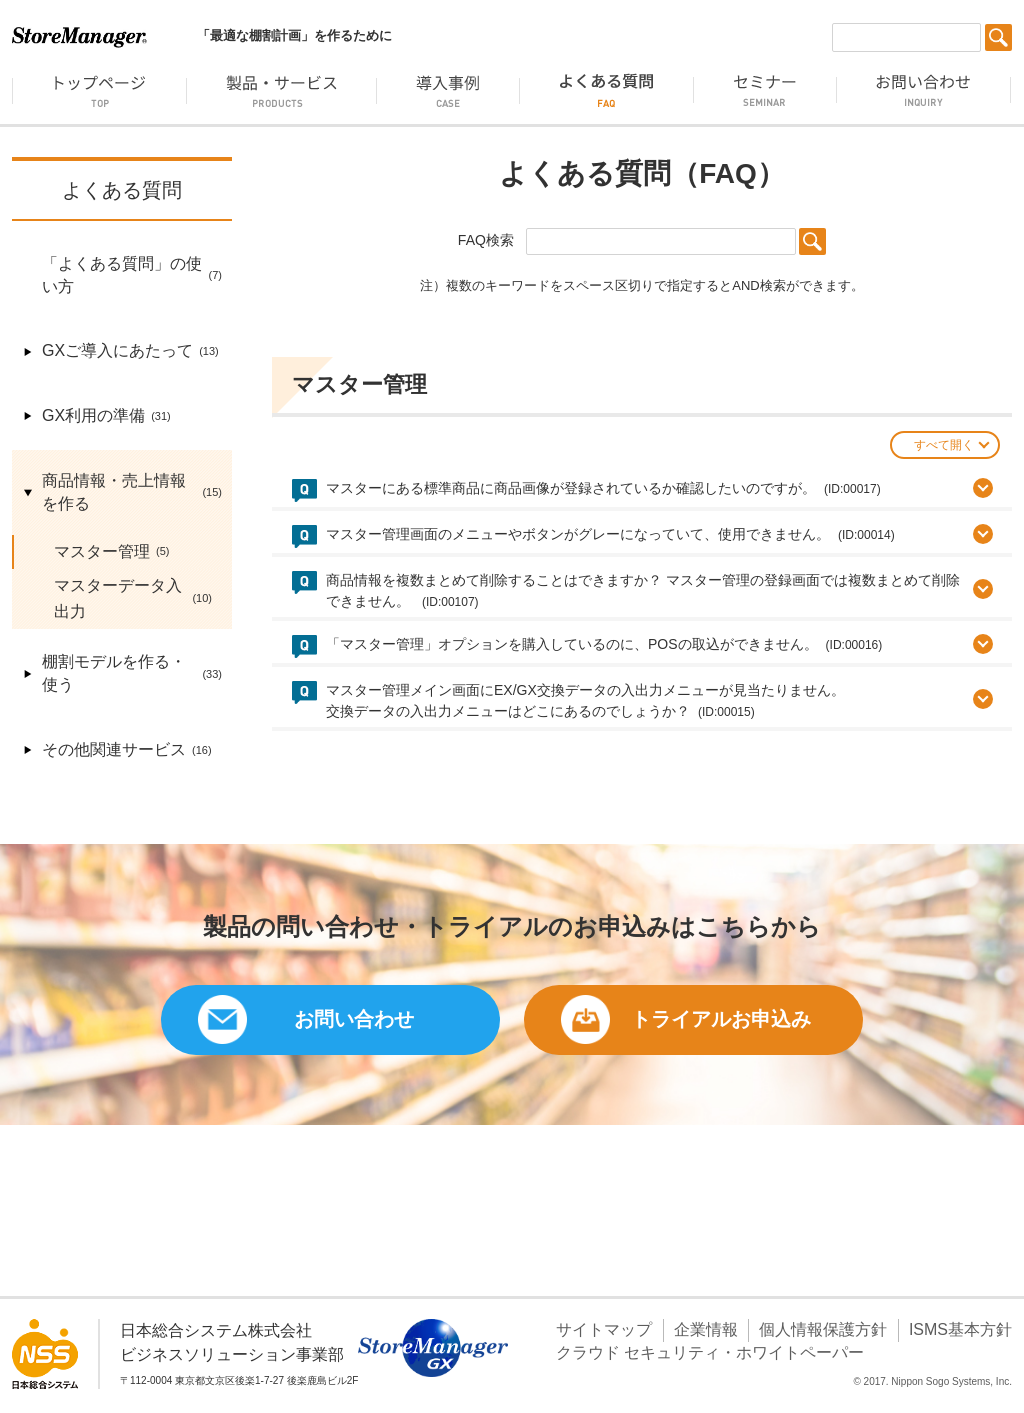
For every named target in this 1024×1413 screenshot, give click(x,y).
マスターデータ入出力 (123, 599)
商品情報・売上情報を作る (122, 493)
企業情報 (706, 1329)
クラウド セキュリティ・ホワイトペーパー (710, 1352)
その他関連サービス (117, 750)
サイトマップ (604, 1329)
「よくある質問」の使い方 (122, 276)
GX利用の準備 (96, 416)
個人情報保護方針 (823, 1329)
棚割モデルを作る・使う (122, 674)
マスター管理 (101, 552)
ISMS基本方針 (960, 1329)
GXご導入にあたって (120, 351)
